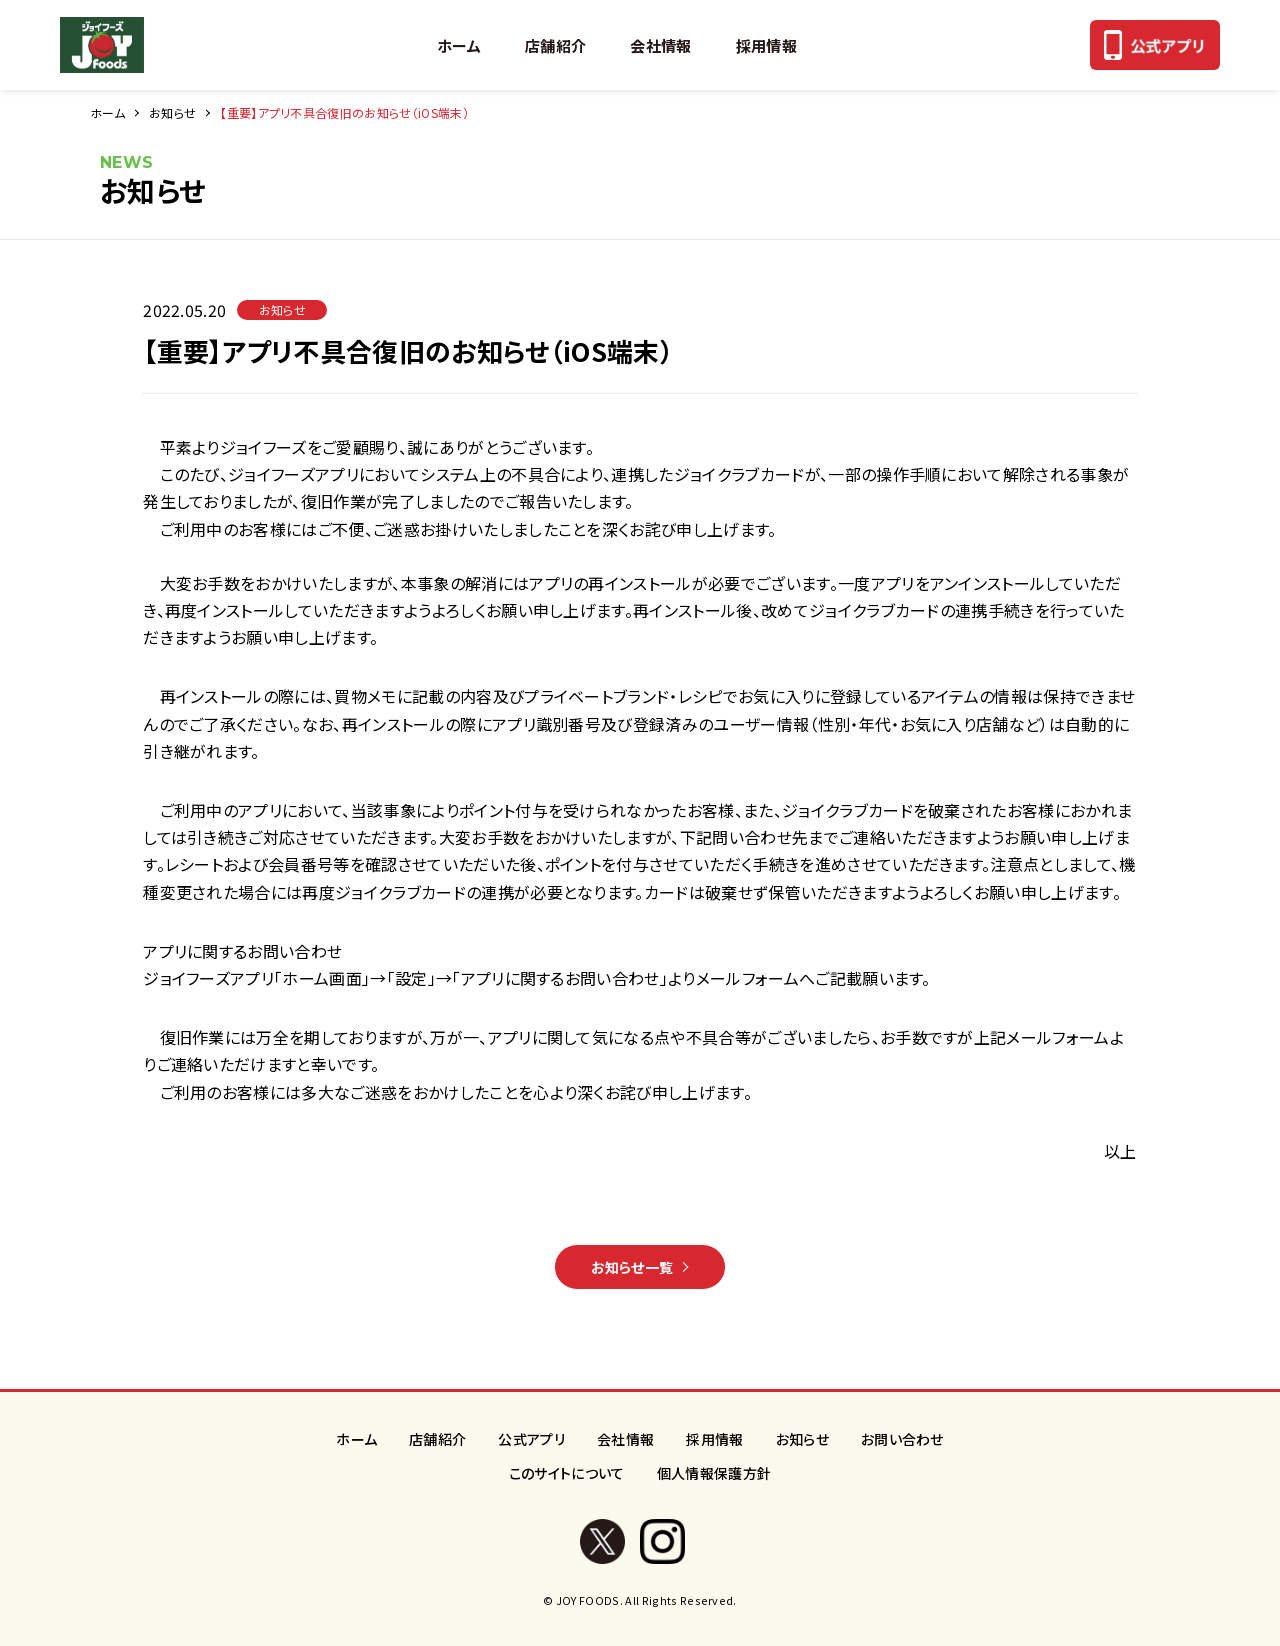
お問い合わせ (902, 1439)
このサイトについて (567, 1473)
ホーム (459, 45)
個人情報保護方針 (714, 1473)
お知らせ (172, 112)
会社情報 (660, 45)
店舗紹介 (555, 45)
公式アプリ (531, 1439)
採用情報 (766, 45)
